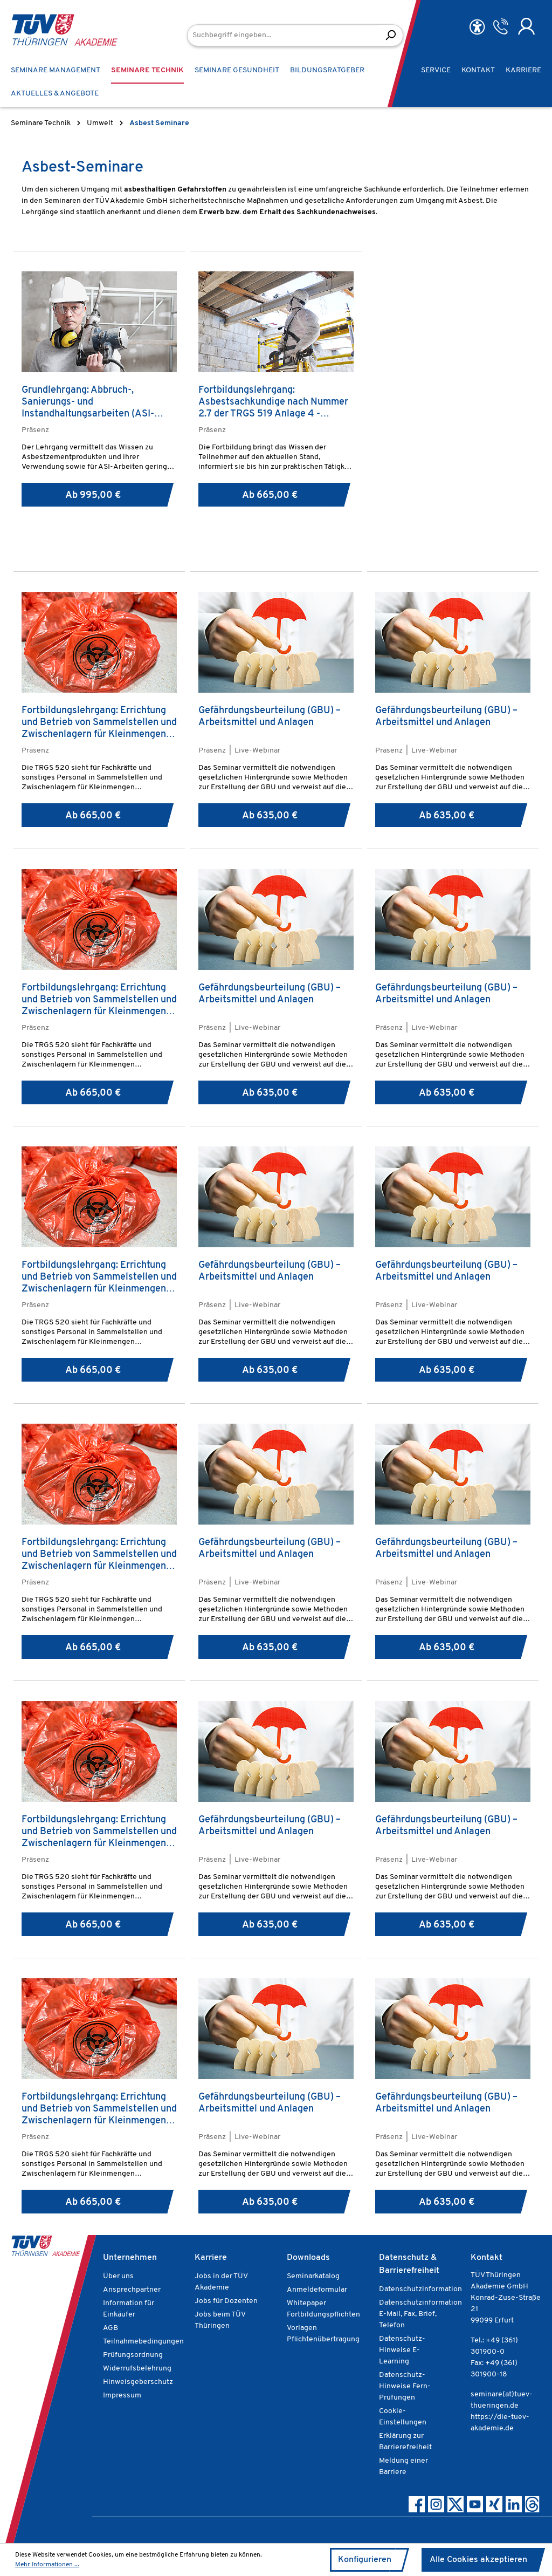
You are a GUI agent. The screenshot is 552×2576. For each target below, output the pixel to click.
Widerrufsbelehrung (137, 2369)
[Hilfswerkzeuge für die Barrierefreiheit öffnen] (477, 27)
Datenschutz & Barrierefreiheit (409, 2264)
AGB (110, 2328)
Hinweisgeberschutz (138, 2382)
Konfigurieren (364, 2559)
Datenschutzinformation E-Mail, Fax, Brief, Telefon (420, 2314)
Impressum (122, 2395)
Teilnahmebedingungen (143, 2342)
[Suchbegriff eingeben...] (282, 35)
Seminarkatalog (313, 2276)
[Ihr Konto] (526, 26)
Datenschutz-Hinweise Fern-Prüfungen (405, 2386)
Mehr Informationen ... (47, 2564)
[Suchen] (390, 35)
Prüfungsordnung (133, 2355)
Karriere (211, 2257)
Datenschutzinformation (420, 2289)
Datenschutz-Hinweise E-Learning (402, 2350)
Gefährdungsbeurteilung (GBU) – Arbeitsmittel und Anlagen (269, 717)
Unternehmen (130, 2257)
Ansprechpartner (132, 2290)
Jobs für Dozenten (226, 2301)
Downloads (308, 2257)
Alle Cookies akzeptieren (478, 2559)
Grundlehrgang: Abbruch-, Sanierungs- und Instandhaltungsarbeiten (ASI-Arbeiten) (88, 402)
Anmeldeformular (317, 2290)
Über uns (118, 2276)
